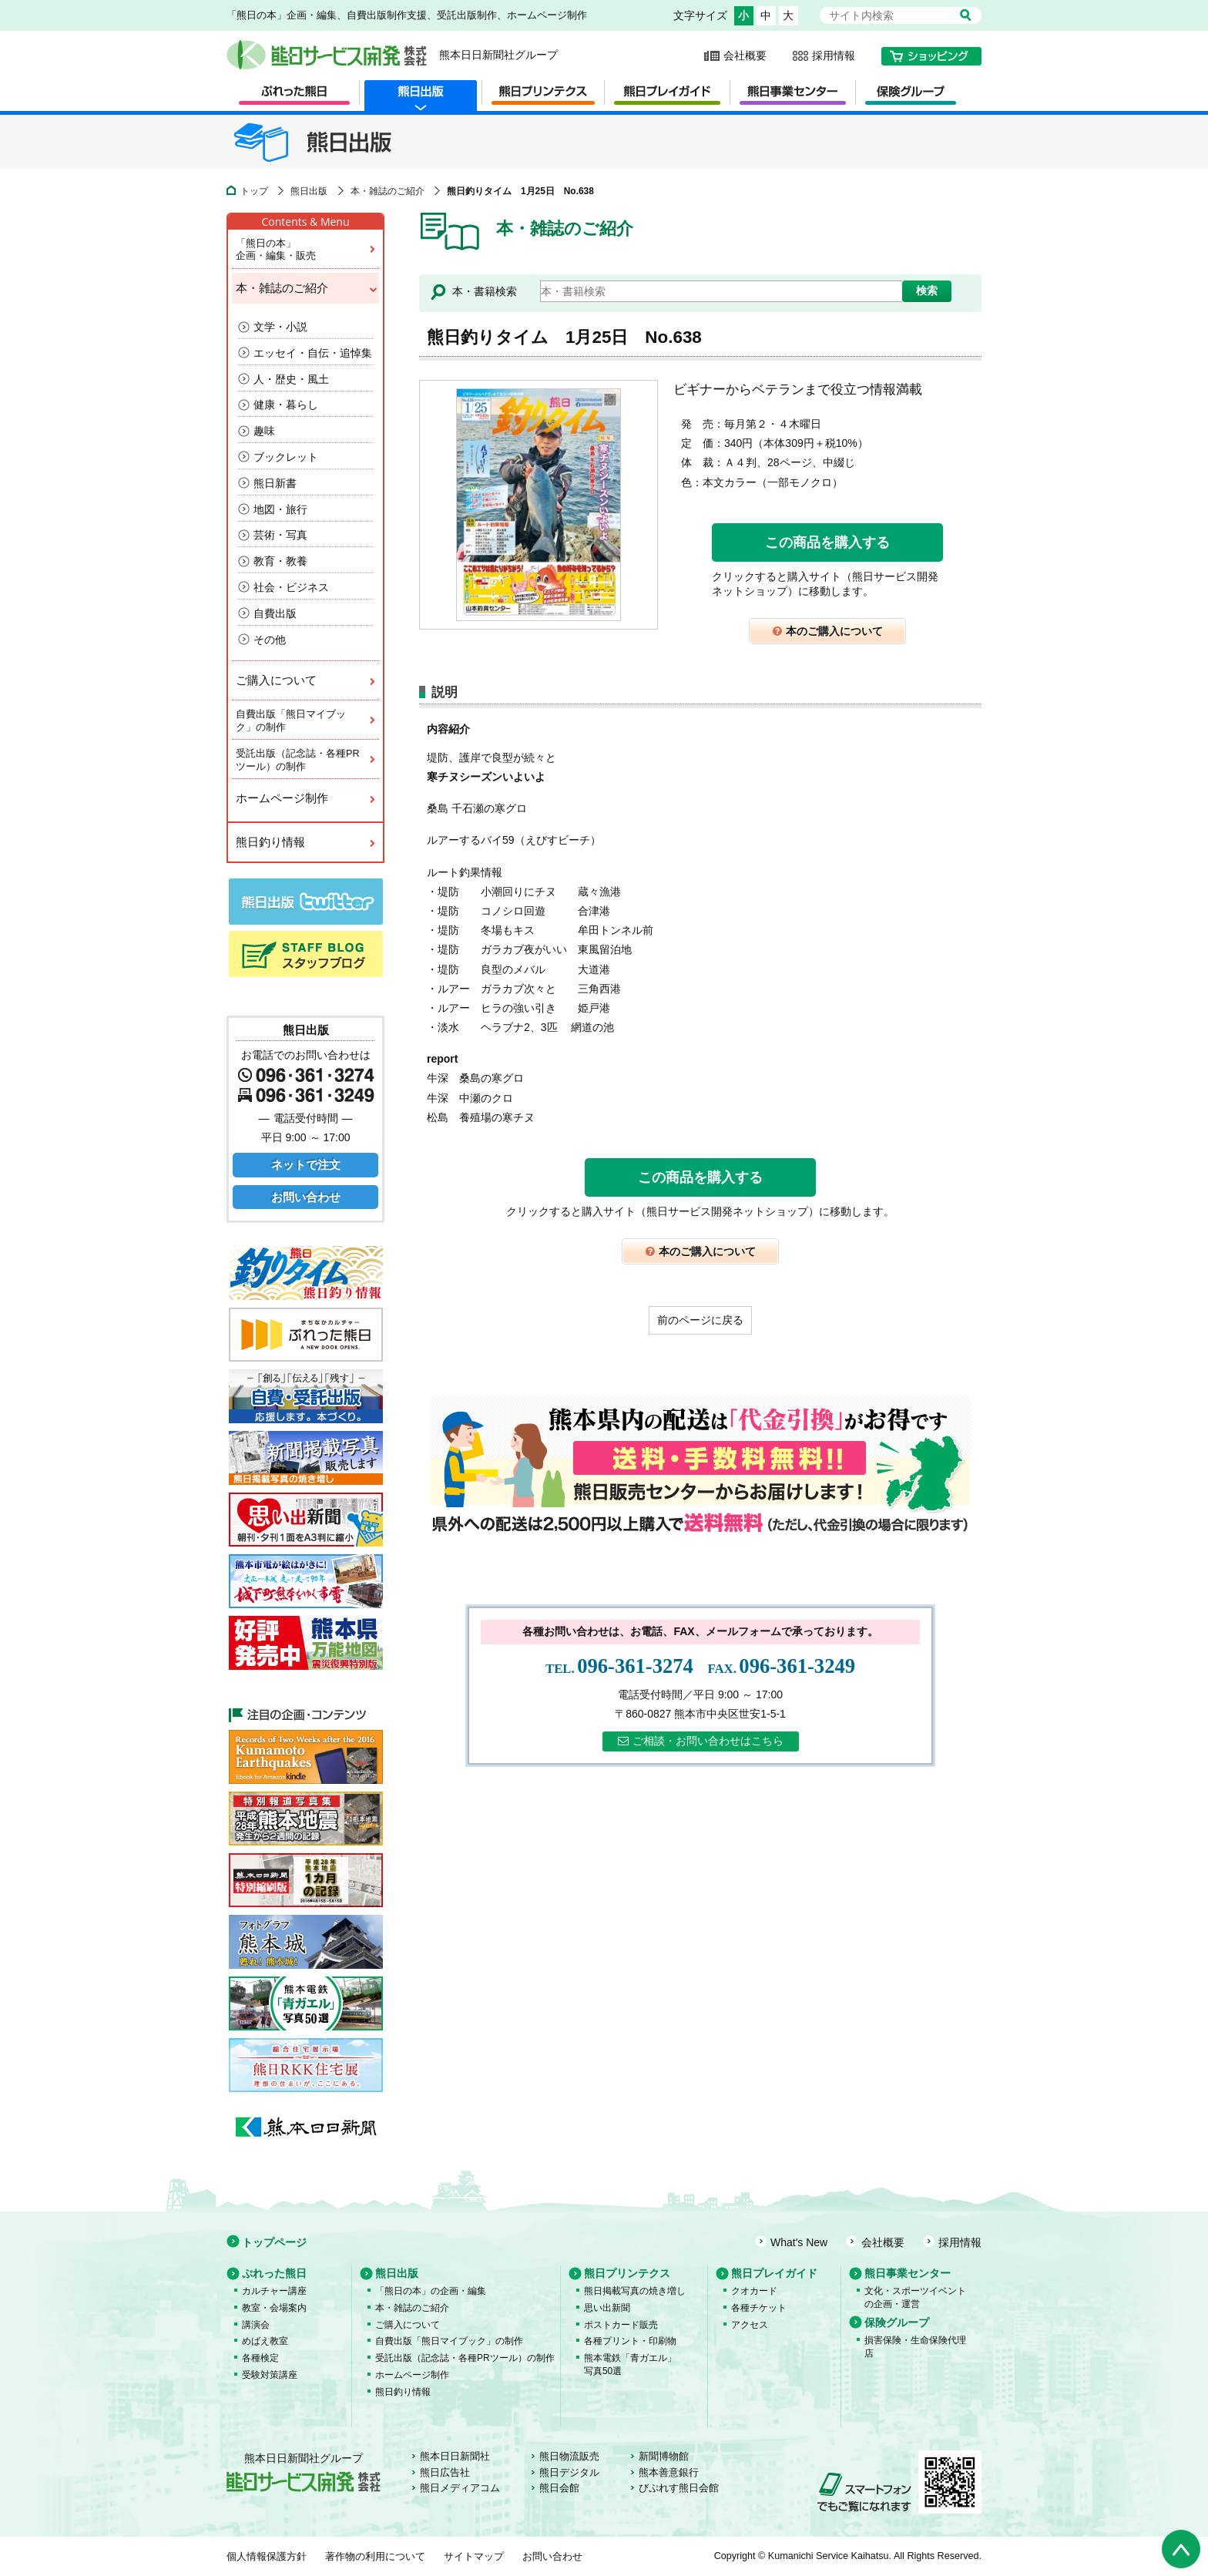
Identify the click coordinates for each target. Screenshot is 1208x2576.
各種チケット (759, 2307)
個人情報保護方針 (266, 2556)
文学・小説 (280, 327)
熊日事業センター (907, 2273)
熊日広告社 (445, 2472)
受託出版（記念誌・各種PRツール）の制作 (306, 759)
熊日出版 (308, 191)
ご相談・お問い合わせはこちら (701, 1741)
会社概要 (745, 55)
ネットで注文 (306, 1164)
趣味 (264, 431)
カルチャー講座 (274, 2290)
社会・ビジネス (291, 587)
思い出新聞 (607, 2307)
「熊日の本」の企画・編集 (430, 2290)
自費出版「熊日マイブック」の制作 (306, 719)
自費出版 (275, 613)
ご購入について (306, 680)
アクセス (749, 2324)
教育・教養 (280, 561)
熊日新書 (275, 483)
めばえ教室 (265, 2341)
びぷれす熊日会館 (679, 2488)
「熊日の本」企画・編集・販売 (306, 248)
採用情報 (833, 55)
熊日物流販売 (569, 2456)
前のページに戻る (700, 1320)
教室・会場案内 (274, 2307)
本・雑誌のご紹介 (387, 191)
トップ (254, 191)
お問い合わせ (306, 1197)
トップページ (274, 2242)
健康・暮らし (285, 404)
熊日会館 (559, 2488)
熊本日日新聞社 (455, 2456)
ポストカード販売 (621, 2324)
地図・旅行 (280, 509)
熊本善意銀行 (669, 2472)
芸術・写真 (280, 535)
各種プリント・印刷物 (630, 2341)
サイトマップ (474, 2556)
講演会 (256, 2324)
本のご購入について (828, 631)
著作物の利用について (375, 2556)
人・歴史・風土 (291, 379)
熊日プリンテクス (627, 2273)
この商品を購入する (827, 542)
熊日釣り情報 (306, 842)
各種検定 (260, 2358)
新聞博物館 (664, 2456)
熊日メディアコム (460, 2488)
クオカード (754, 2290)
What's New (798, 2242)
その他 (269, 639)
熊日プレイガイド (774, 2273)
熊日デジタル (569, 2472)
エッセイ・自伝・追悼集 (312, 353)
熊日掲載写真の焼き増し (635, 2290)
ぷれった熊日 (274, 2273)
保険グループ (896, 2322)
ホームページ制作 (306, 798)
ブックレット (285, 457)
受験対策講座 (269, 2374)
